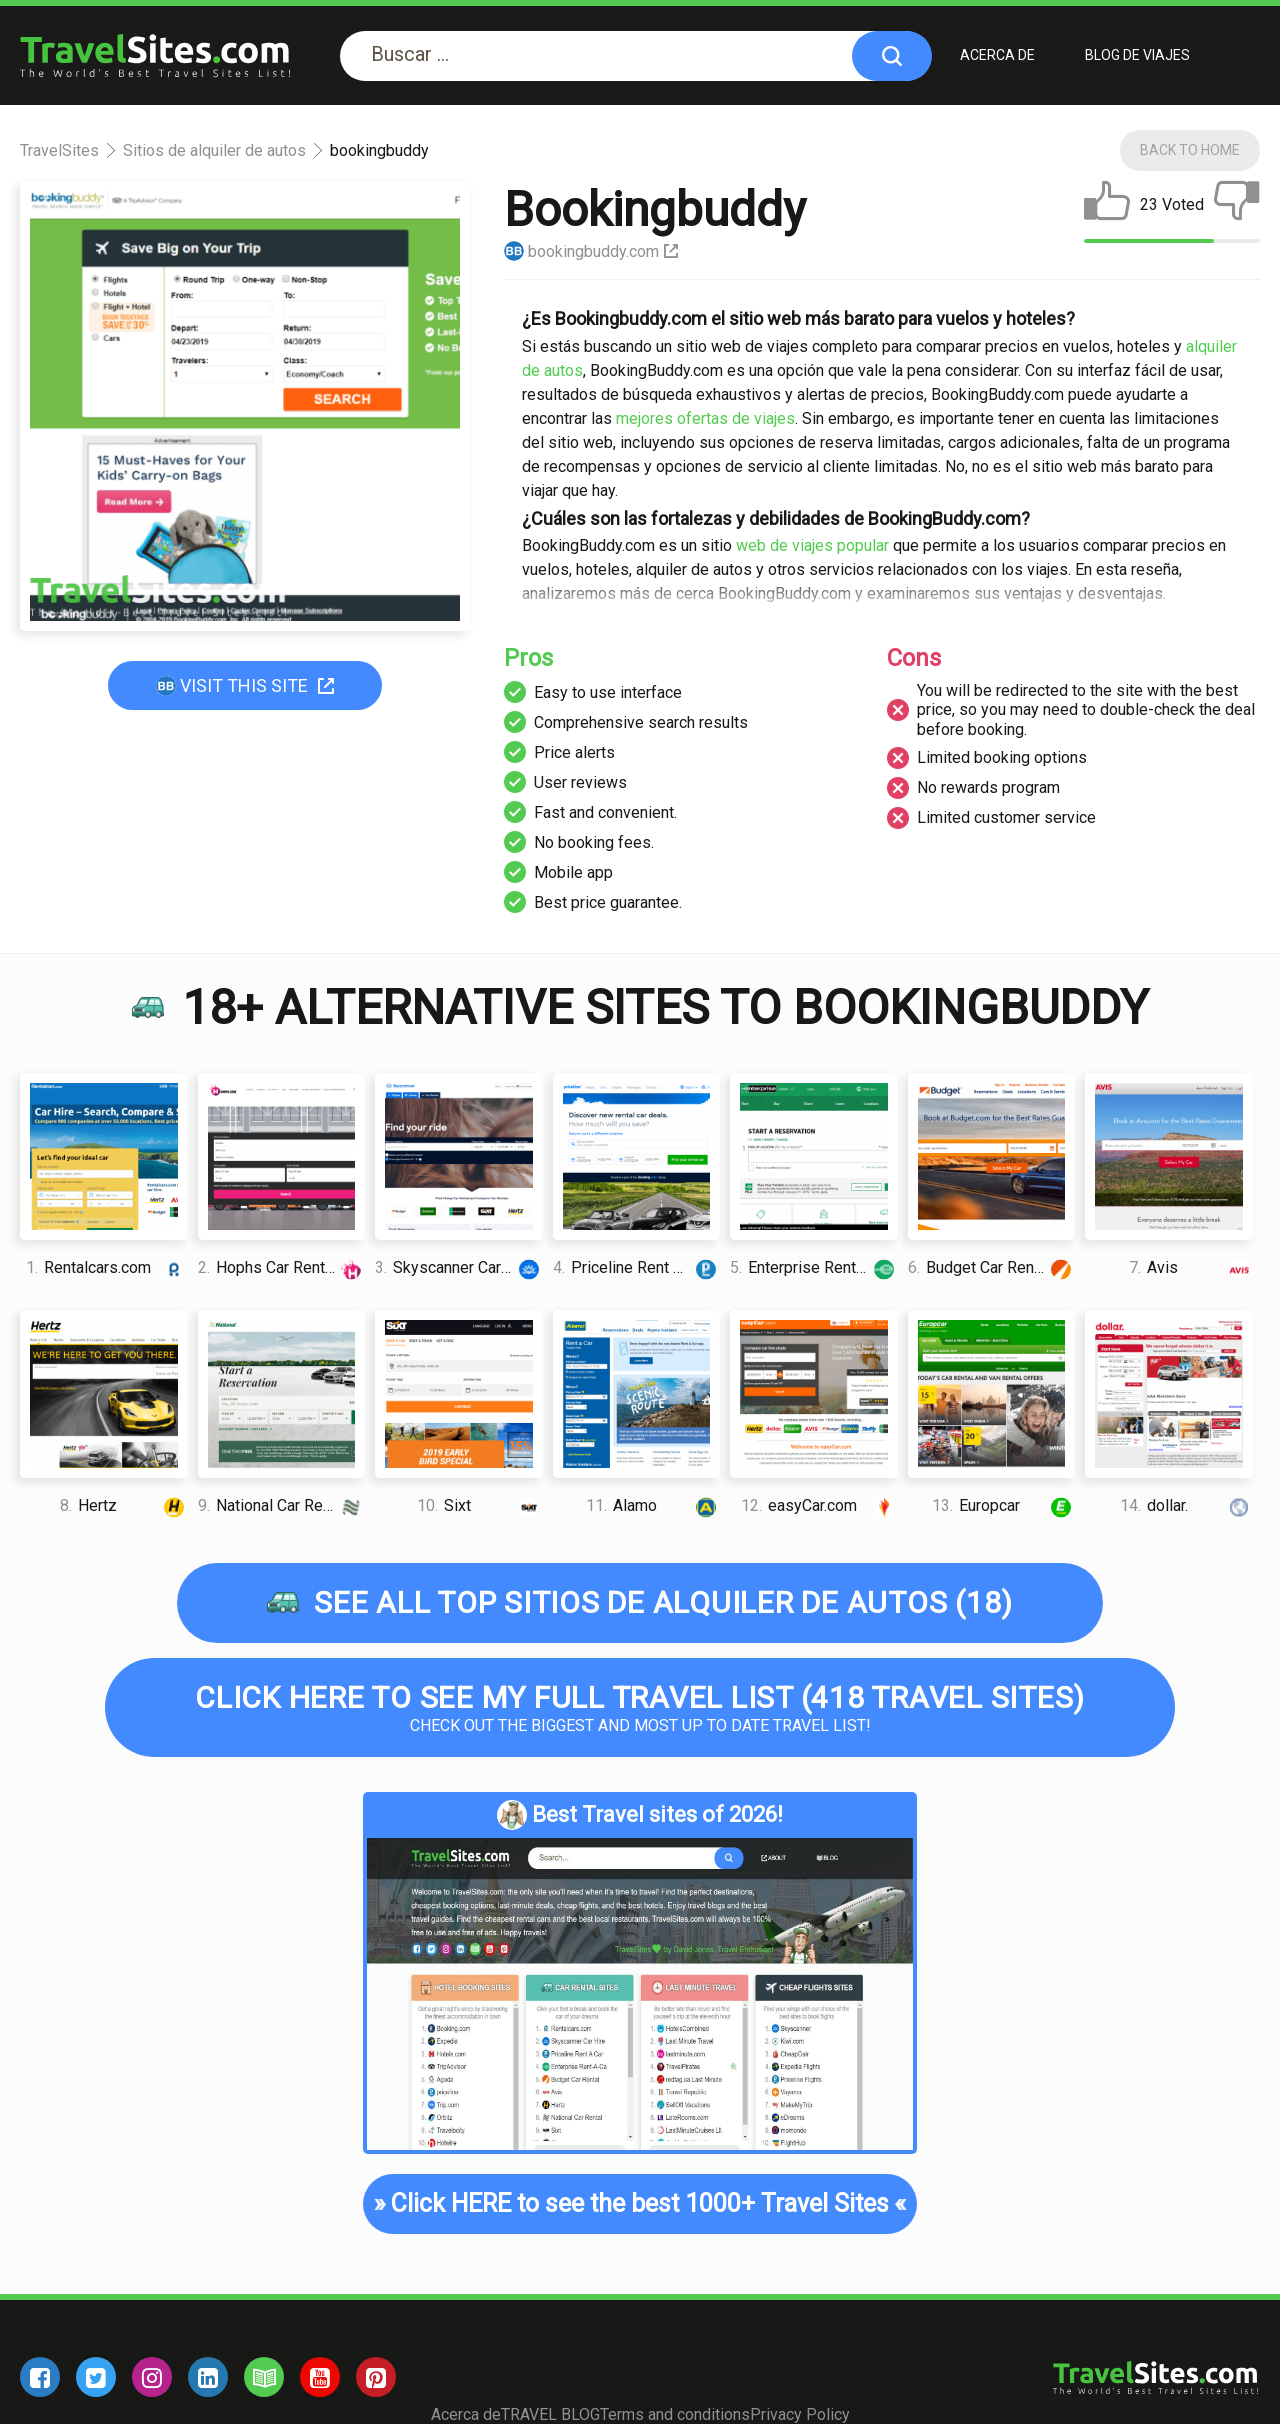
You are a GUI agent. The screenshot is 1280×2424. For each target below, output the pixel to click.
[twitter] (96, 2377)
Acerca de (997, 55)
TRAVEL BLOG (550, 2414)
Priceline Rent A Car (637, 1267)
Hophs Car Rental (282, 1267)
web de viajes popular (812, 546)
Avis (1190, 1267)
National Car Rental (282, 1505)
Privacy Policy (800, 2414)
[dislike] (1237, 205)
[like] (1107, 205)
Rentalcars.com (106, 1267)
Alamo (653, 1505)
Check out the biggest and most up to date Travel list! (640, 1707)
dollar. (1186, 1505)
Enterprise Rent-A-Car (814, 1267)
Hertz (123, 1505)
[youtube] (320, 2377)
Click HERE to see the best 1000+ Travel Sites (640, 2204)
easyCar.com (819, 1505)
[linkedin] (208, 2377)
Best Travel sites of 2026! (640, 1815)
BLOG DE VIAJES (1137, 55)
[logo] (155, 55)
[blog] (264, 2377)
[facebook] (40, 2377)
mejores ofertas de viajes (705, 418)
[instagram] (152, 2377)
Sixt (480, 1505)
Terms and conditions (675, 2414)
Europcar (1003, 1505)
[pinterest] (376, 2377)
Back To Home (1190, 150)
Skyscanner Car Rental (459, 1267)
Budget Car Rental (992, 1267)
